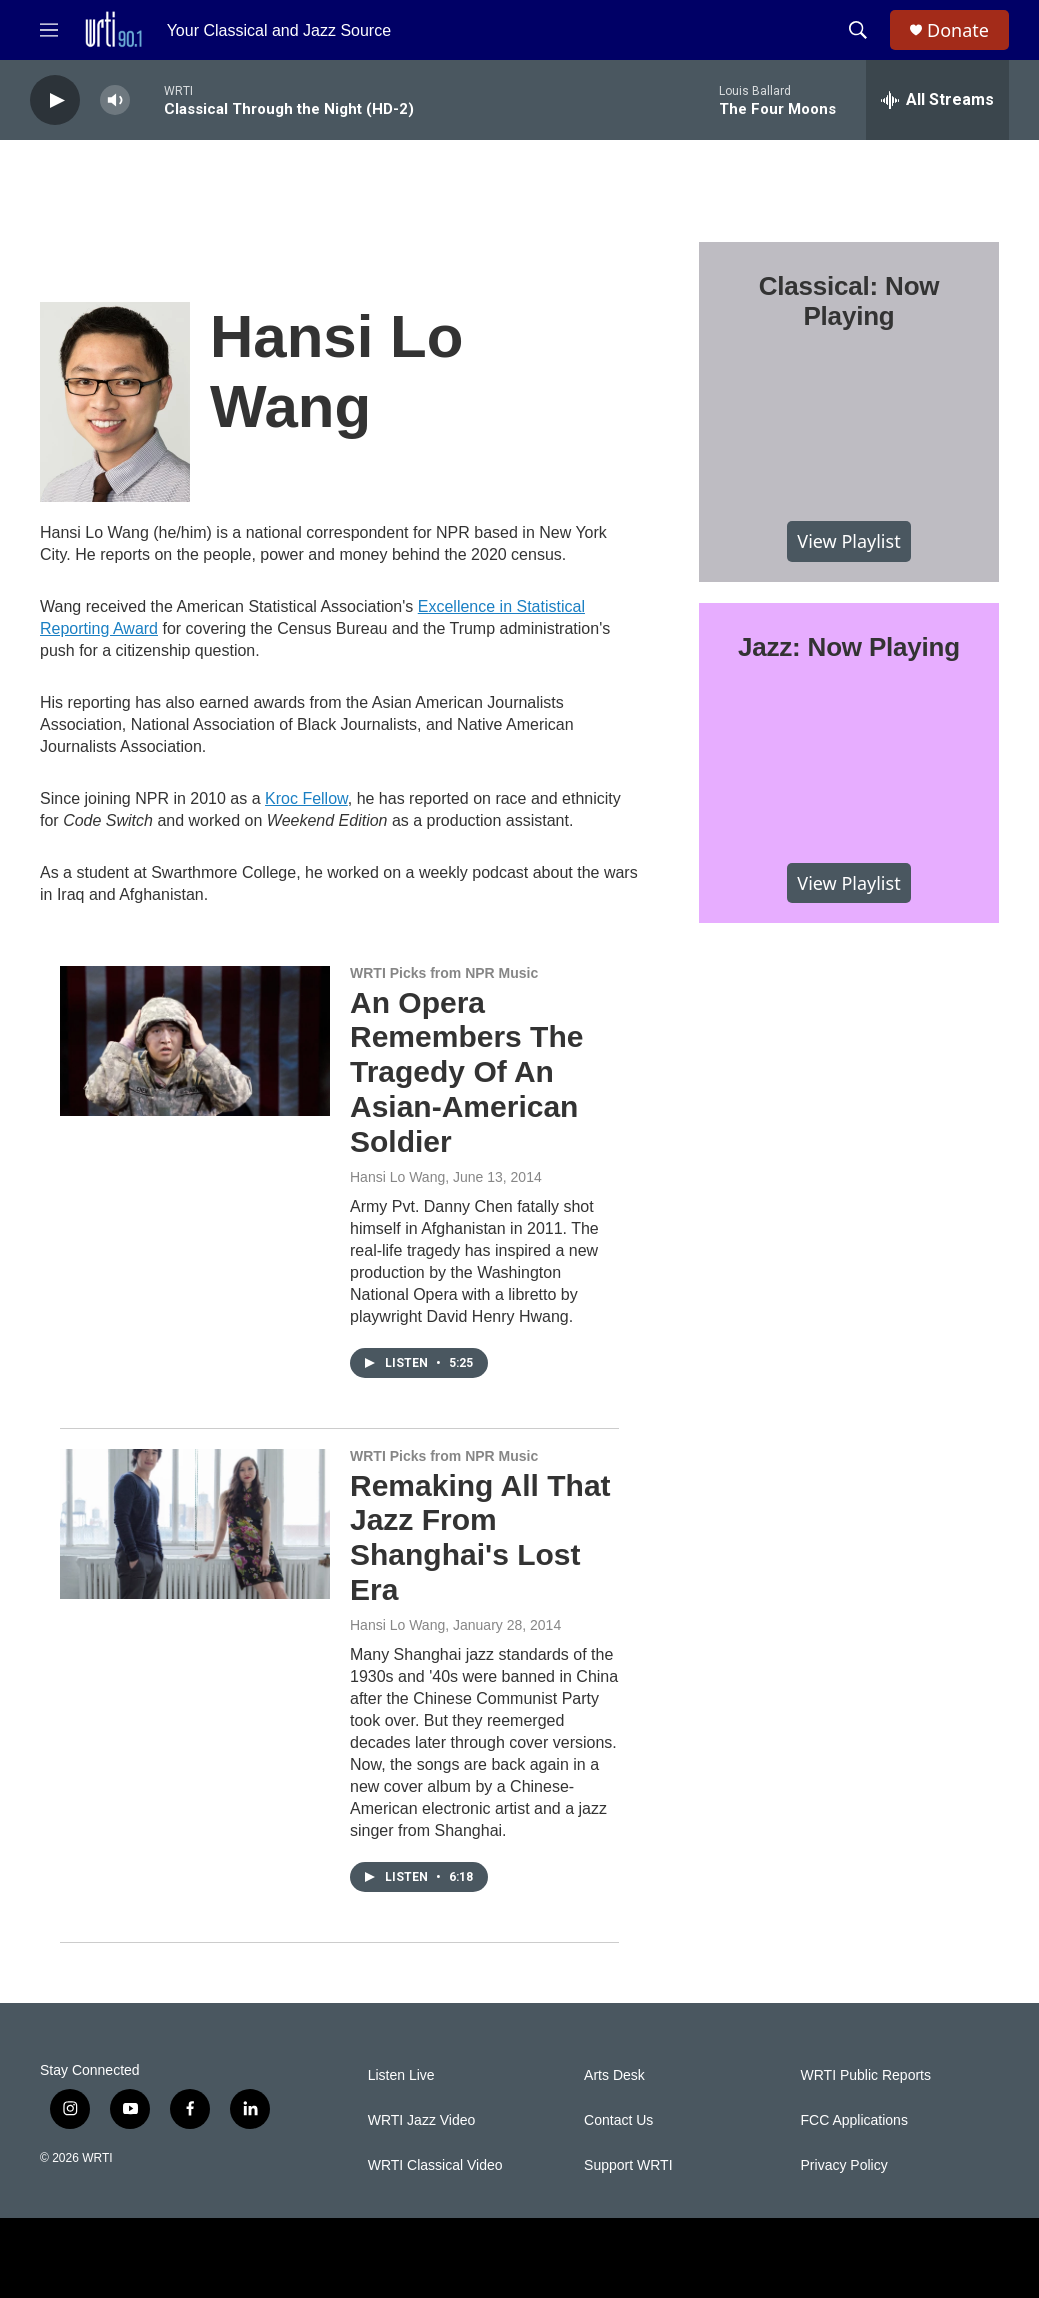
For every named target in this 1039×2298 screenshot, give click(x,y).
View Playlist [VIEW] (848, 541)
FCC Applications (854, 2120)
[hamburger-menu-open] (49, 30)
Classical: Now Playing (849, 301)
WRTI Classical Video (435, 2165)
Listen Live (401, 2075)
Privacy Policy (844, 2165)
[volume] (115, 100)
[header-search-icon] (858, 30)
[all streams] (937, 100)
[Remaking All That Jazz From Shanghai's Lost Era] (195, 1524)
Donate (958, 30)
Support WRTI (628, 2165)
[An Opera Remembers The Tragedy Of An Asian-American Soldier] (195, 1041)
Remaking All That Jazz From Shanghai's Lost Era (480, 1537)
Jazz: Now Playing (849, 647)
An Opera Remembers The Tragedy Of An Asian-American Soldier (466, 1072)
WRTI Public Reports (866, 2075)
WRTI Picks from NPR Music (444, 973)
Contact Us (618, 2120)
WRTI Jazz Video (422, 2120)
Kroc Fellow (306, 798)
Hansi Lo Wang (397, 1177)
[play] (55, 100)
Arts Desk (614, 2075)
